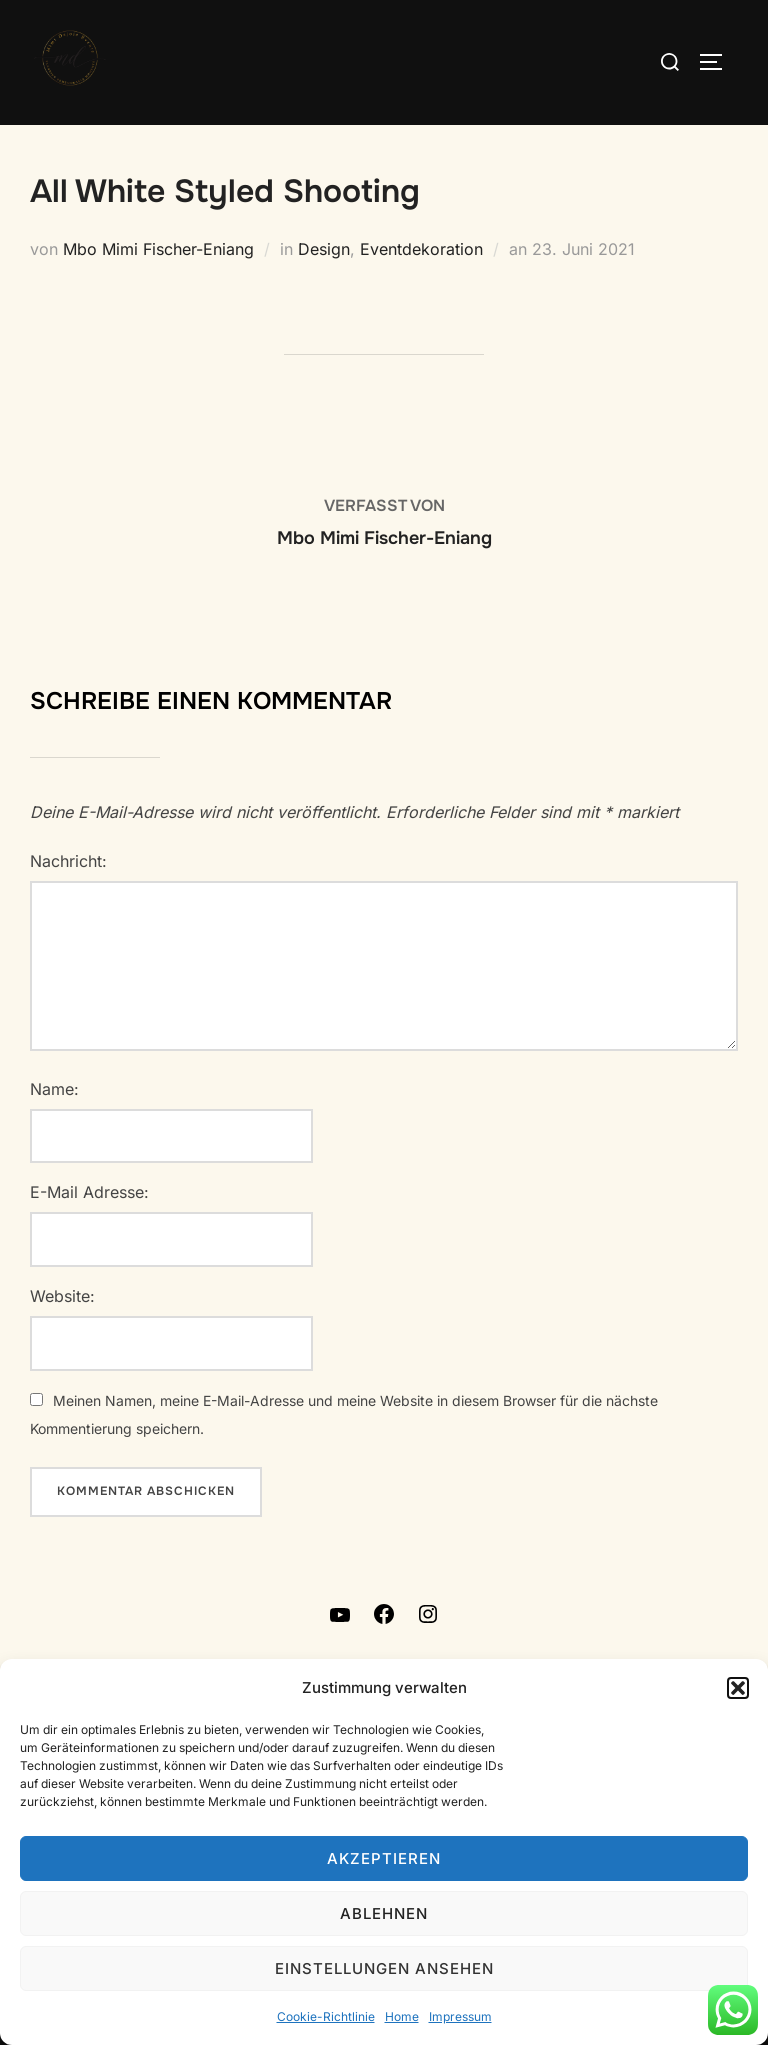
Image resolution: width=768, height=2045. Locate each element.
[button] (738, 1688)
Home (402, 2016)
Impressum (460, 2016)
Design (324, 249)
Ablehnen (384, 1913)
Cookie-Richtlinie (326, 2016)
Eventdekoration (421, 249)
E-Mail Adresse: (89, 1192)
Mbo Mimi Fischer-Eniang (158, 249)
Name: (54, 1089)
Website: (62, 1296)
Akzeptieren (384, 1858)
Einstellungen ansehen (384, 1968)
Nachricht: (68, 861)
